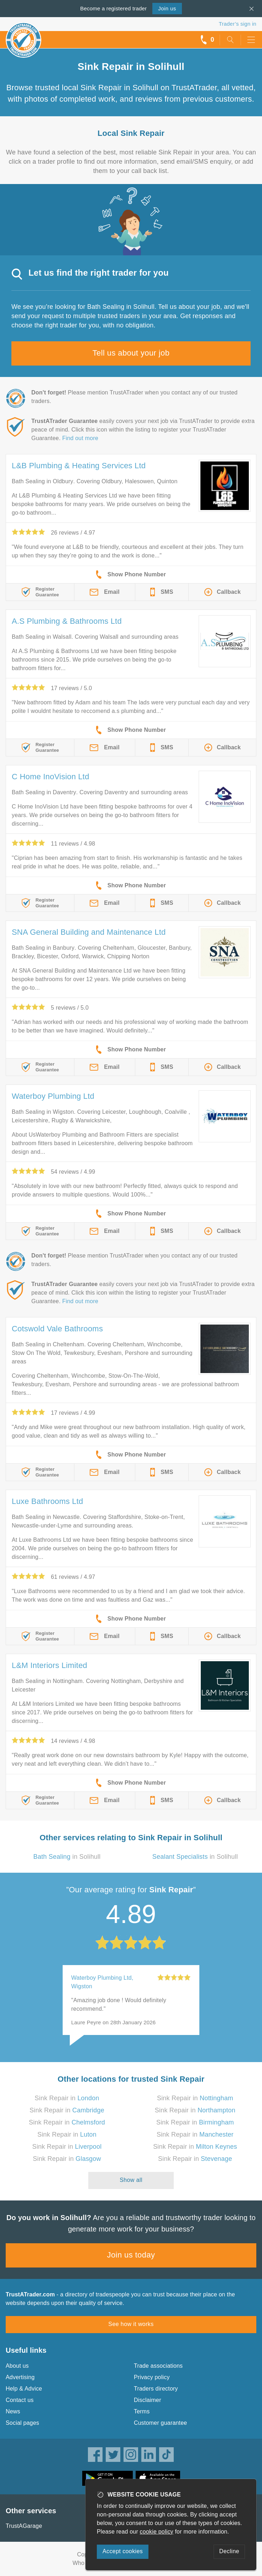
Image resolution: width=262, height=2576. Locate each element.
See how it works (130, 2324)
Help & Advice (24, 2389)
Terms (142, 2411)
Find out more (80, 438)
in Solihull (67, 1856)
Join (167, 8)
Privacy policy (152, 2377)
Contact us (19, 2400)
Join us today (131, 2254)
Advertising (20, 2377)
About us (17, 2366)
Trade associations (158, 2366)
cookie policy (156, 2532)
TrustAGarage (24, 2526)
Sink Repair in (67, 2098)
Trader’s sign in (237, 24)
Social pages (22, 2423)
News (13, 2411)
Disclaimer (147, 2400)
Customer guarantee (160, 2423)
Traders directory (156, 2389)
